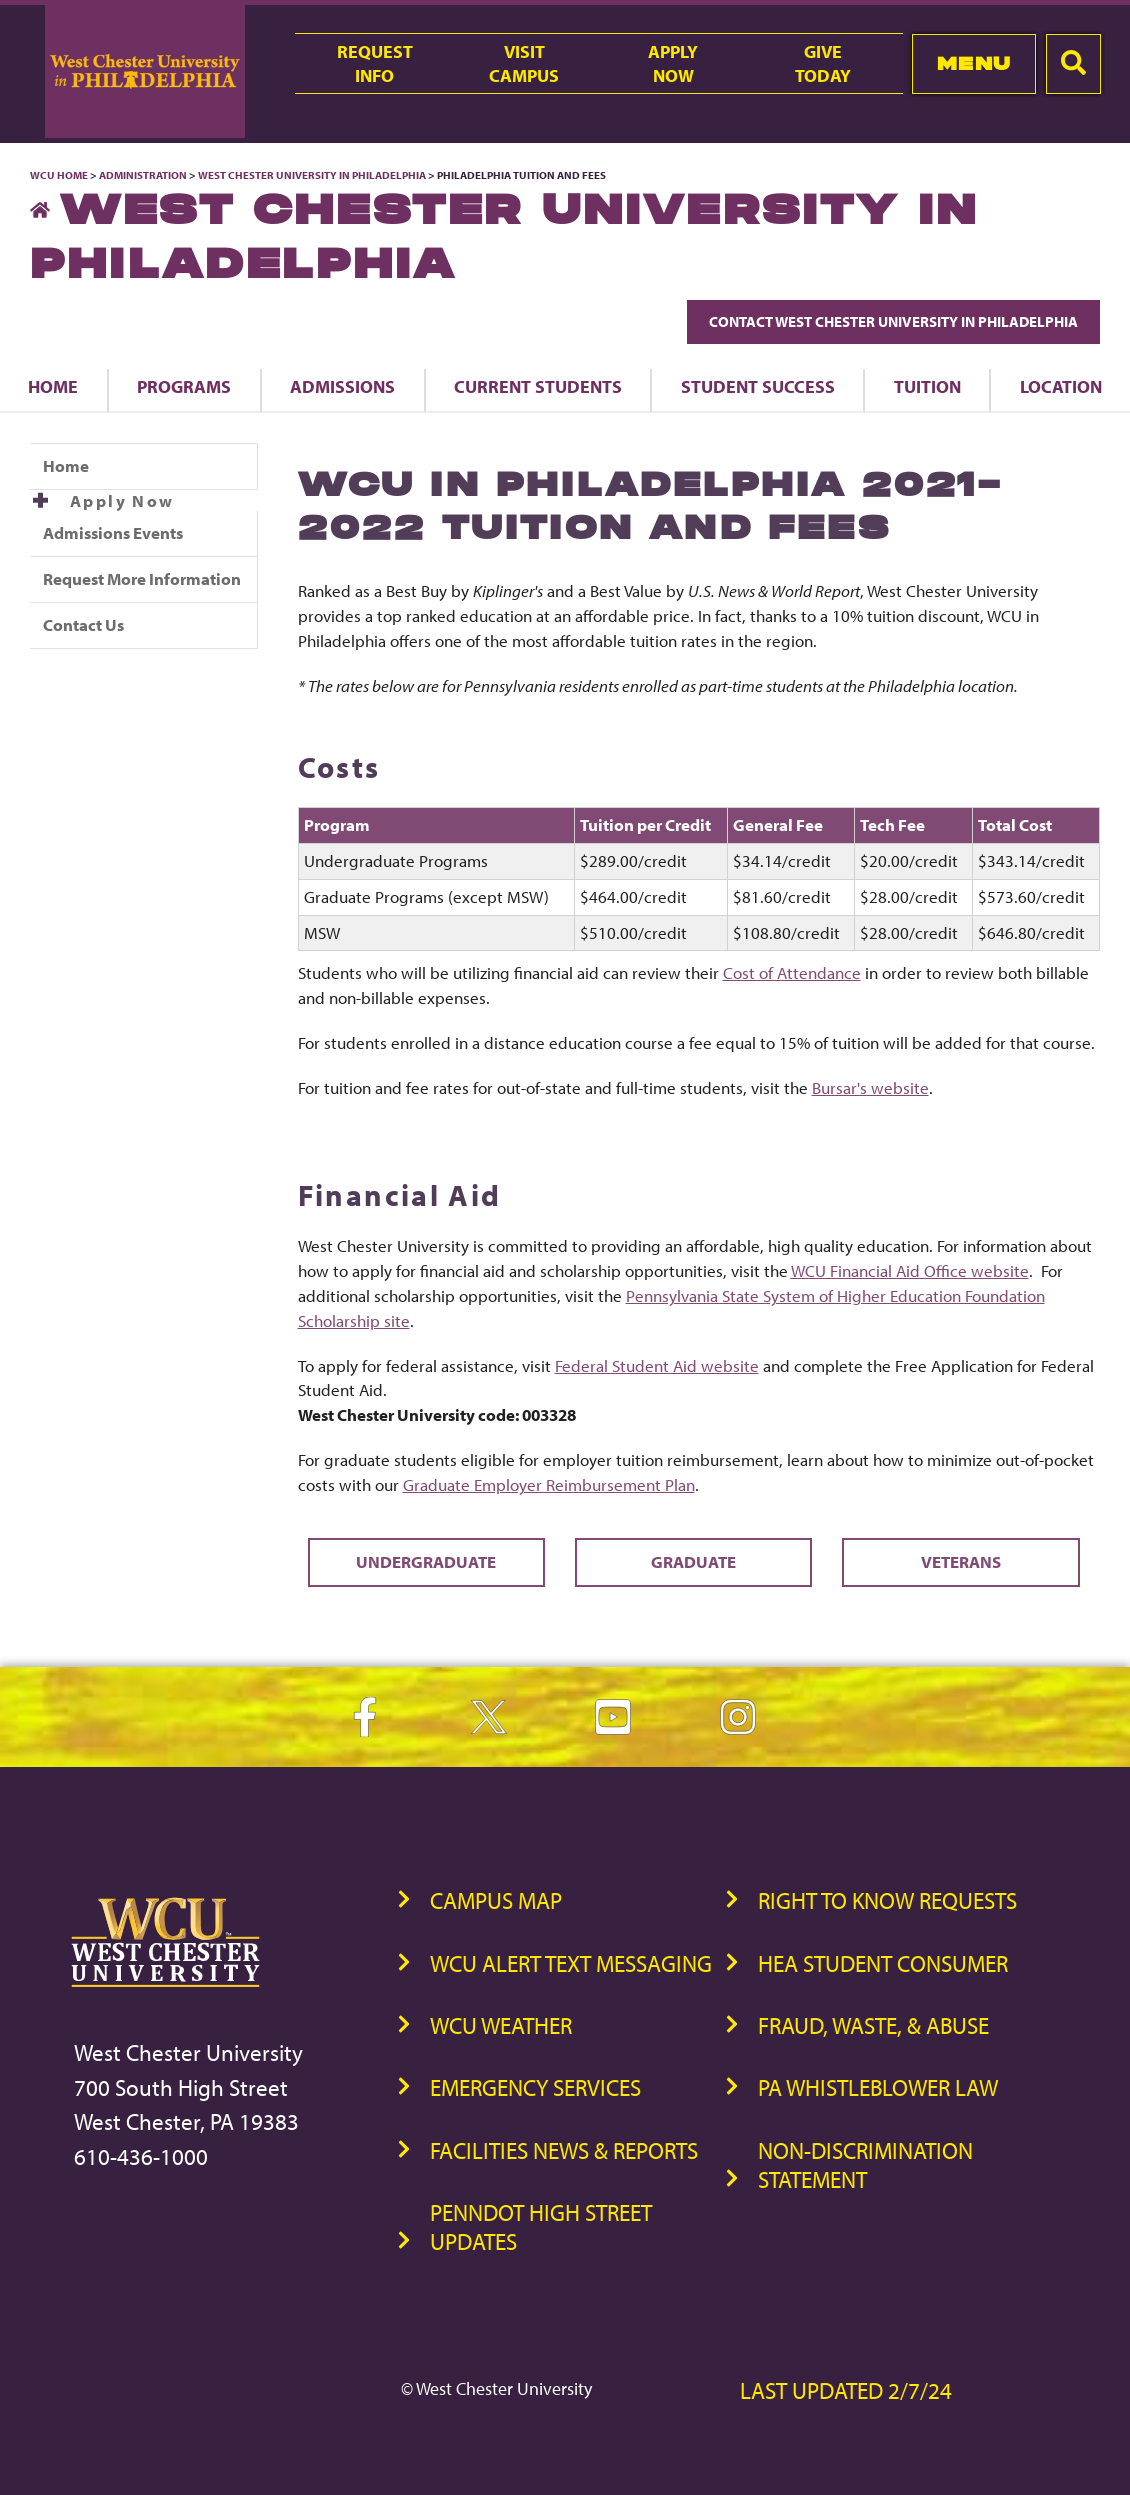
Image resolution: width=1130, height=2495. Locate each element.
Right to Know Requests (887, 1900)
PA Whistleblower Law (878, 2087)
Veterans (961, 1561)
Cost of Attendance (792, 972)
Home (53, 386)
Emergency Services (535, 2087)
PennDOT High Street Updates (541, 2227)
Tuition (927, 386)
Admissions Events (113, 532)
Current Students (538, 386)
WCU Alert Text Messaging (571, 1963)
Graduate (693, 1561)
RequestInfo (375, 63)
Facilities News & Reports (564, 2150)
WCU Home (59, 175)
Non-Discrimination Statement (865, 2165)
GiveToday (823, 63)
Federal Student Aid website (657, 1365)
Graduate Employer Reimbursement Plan (549, 1484)
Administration (143, 175)
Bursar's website (870, 1087)
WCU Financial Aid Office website (910, 1270)
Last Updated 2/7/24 (846, 2390)
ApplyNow (673, 63)
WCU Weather (501, 2025)
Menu (974, 63)
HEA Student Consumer (883, 1963)
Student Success (758, 386)
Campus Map (496, 1900)
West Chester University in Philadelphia (312, 175)
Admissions (342, 386)
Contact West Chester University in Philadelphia (893, 321)
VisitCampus (524, 63)
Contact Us (83, 624)
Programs (184, 386)
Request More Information (142, 578)
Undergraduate (426, 1561)
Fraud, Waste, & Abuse (873, 2025)
